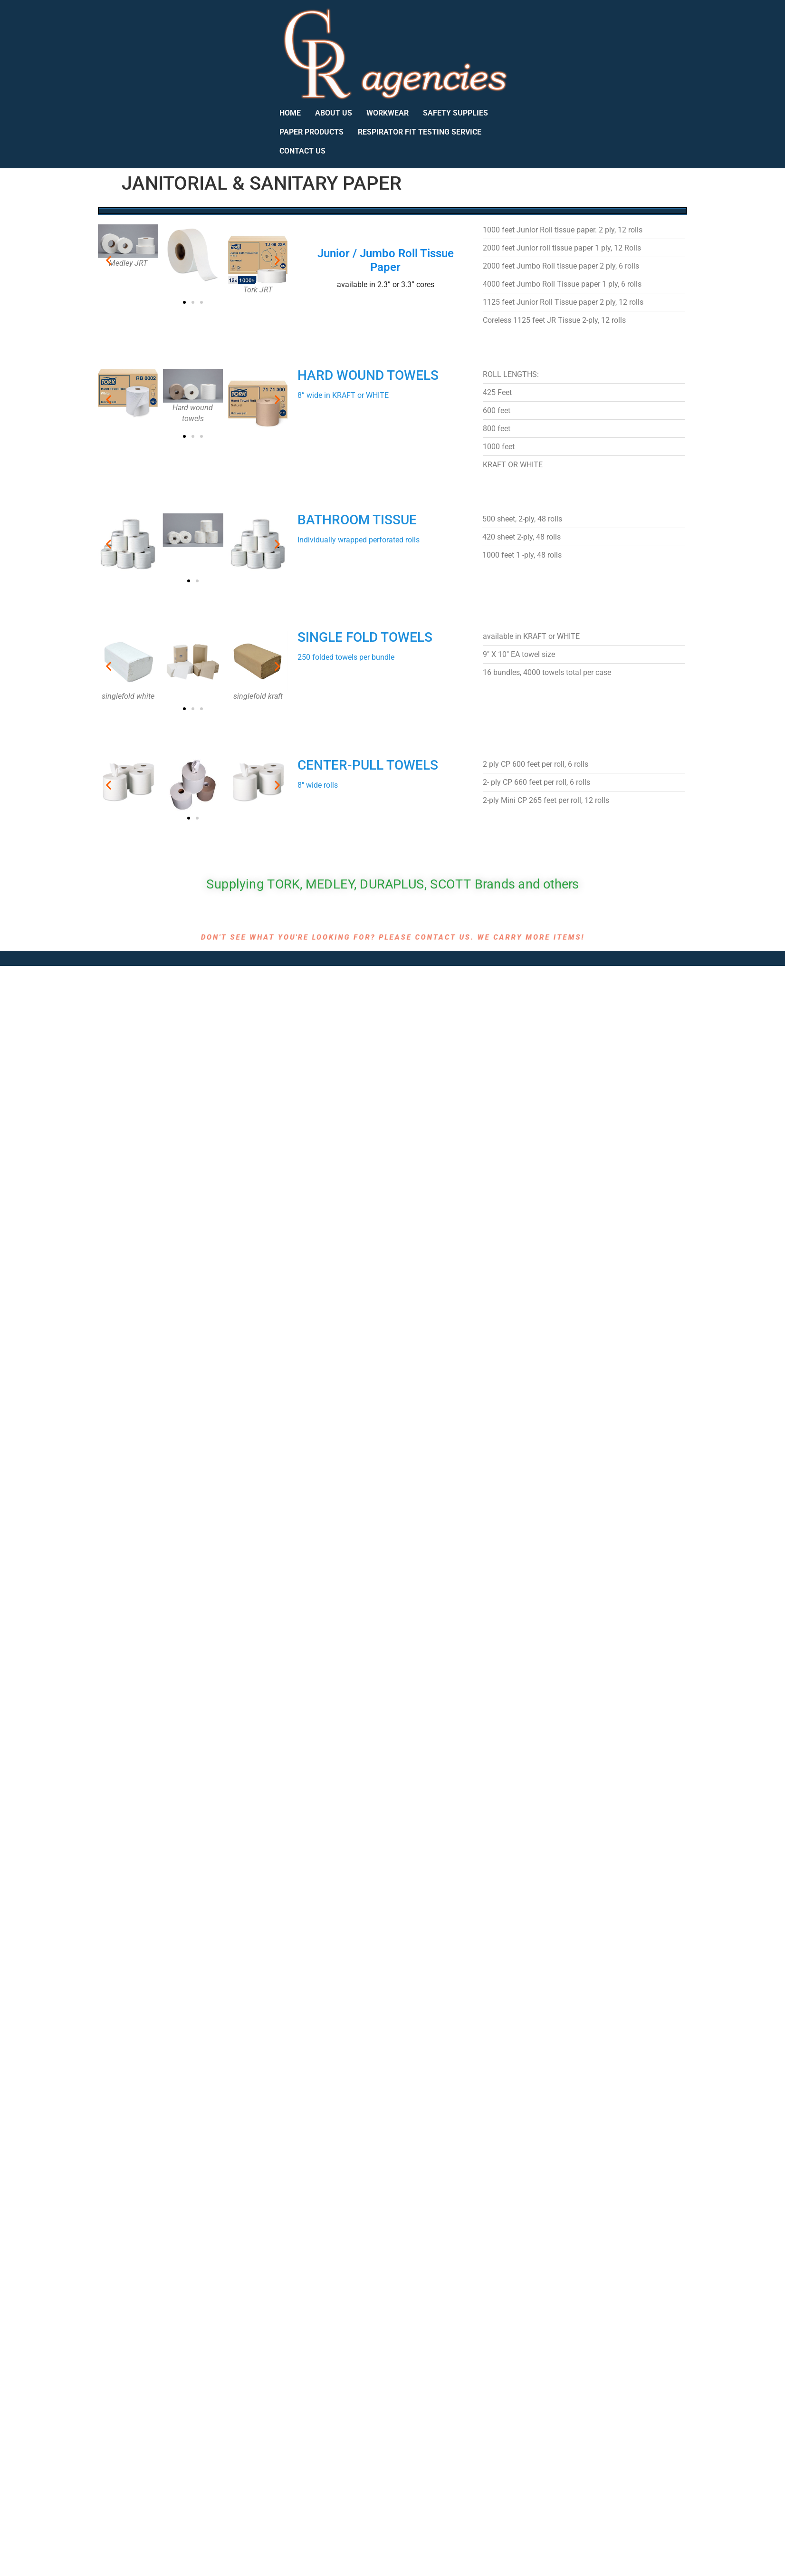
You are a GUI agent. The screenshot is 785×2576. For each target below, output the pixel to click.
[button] (109, 260)
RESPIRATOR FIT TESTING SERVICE (419, 131)
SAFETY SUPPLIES (455, 112)
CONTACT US (302, 150)
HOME (290, 112)
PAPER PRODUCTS (311, 131)
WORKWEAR (387, 112)
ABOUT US (333, 112)
